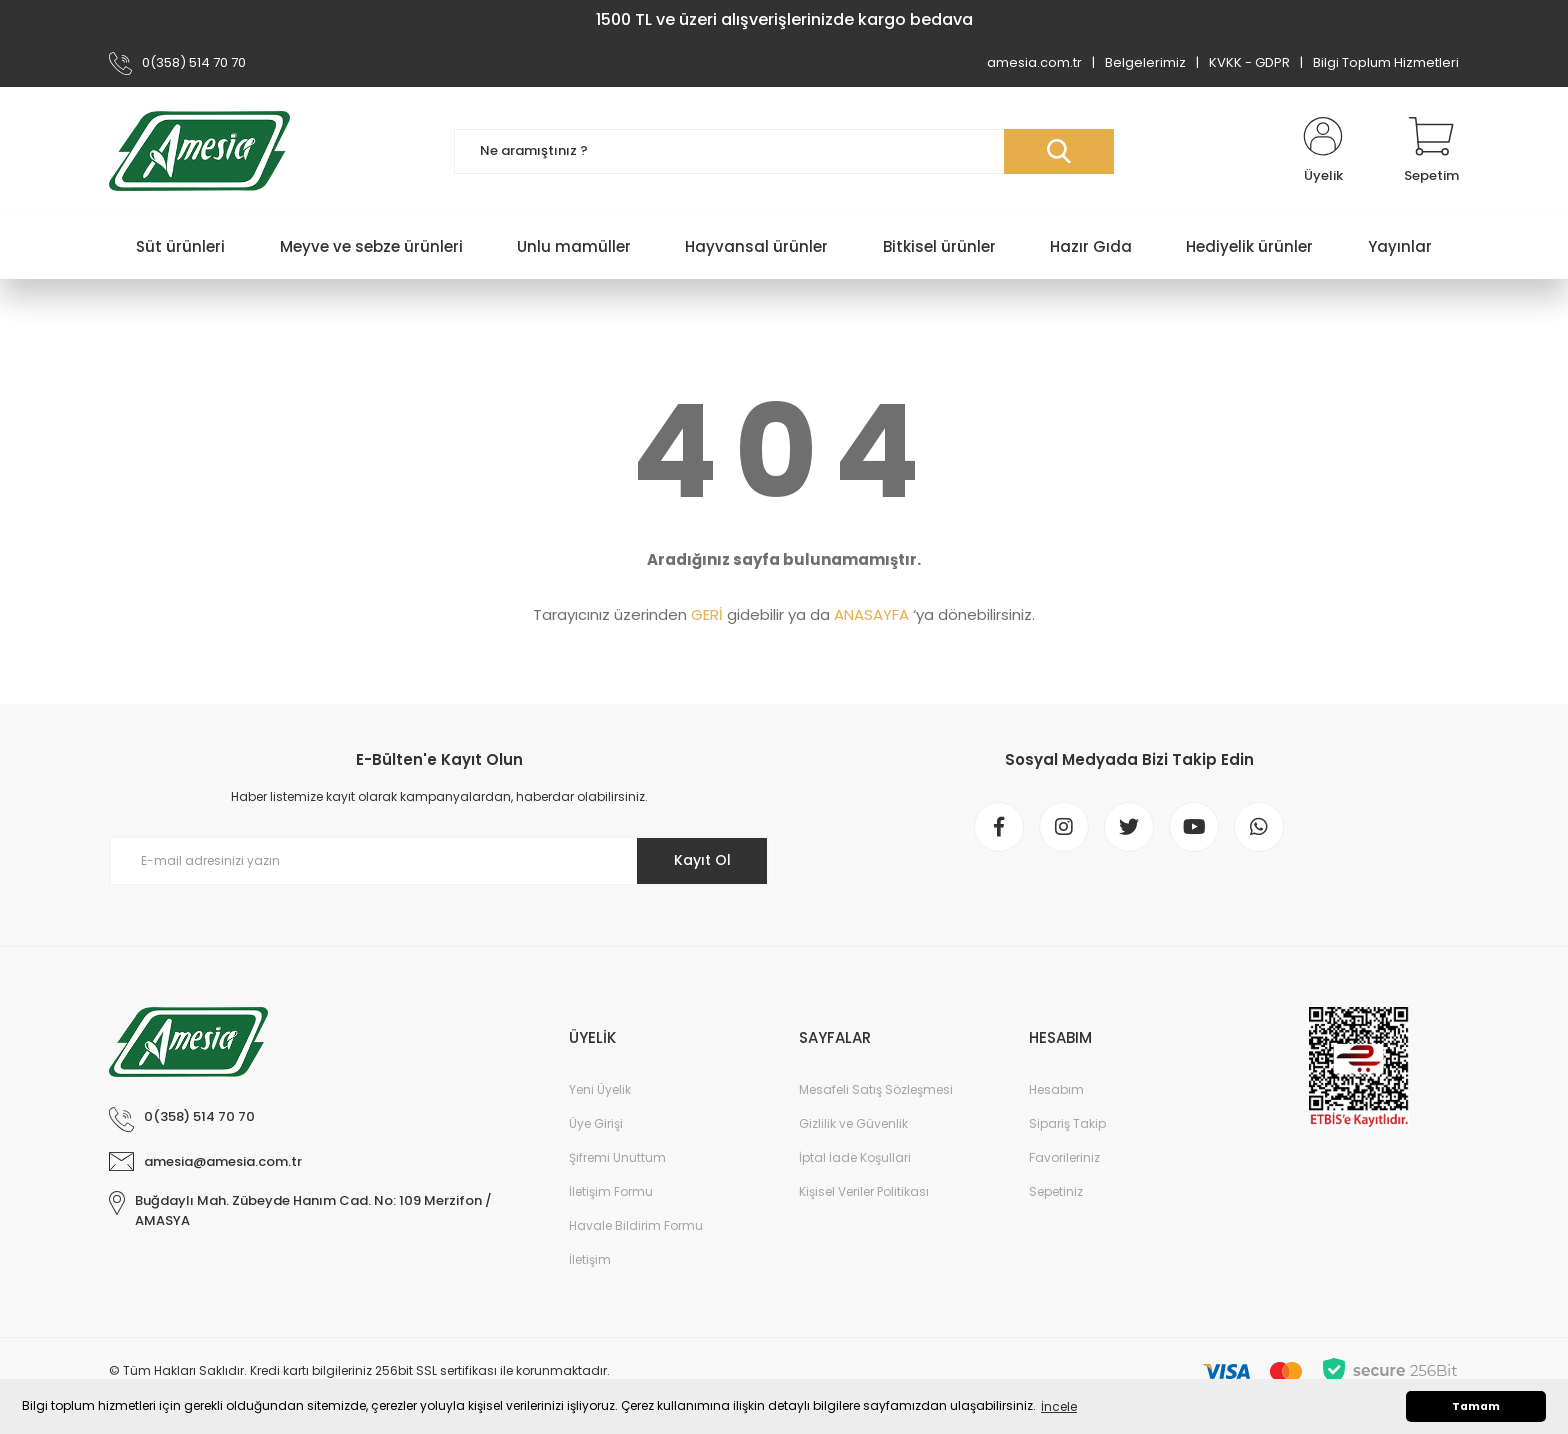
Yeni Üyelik (600, 1089)
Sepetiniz (1056, 1191)
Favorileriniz (1064, 1157)
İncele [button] (1059, 1406)
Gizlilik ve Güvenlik (853, 1123)
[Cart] (1431, 151)
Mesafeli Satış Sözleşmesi (876, 1089)
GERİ (707, 614)
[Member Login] (1323, 151)
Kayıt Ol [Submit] (702, 860)
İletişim (590, 1259)
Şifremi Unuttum (617, 1157)
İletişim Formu (611, 1191)
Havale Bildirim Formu (636, 1225)
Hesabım (1056, 1089)
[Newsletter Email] (439, 861)
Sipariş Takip (1067, 1123)
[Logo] (199, 151)
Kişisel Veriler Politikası (864, 1191)
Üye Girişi (596, 1123)
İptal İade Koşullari (855, 1157)
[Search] (784, 151)
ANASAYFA (871, 614)
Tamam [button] (1476, 1406)
